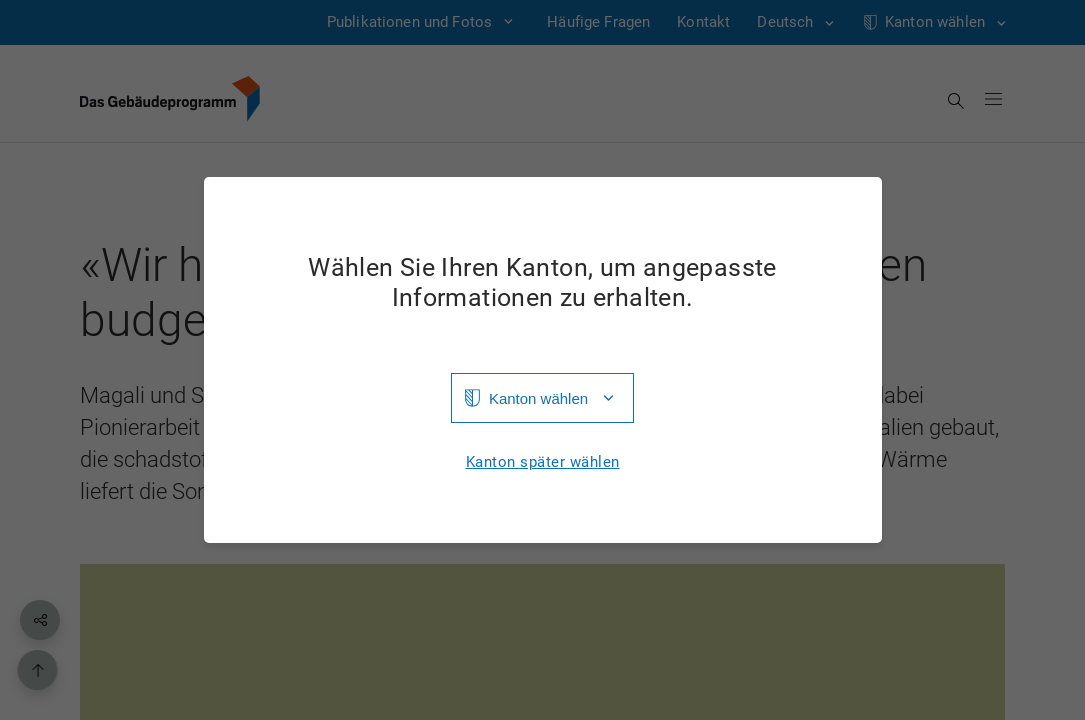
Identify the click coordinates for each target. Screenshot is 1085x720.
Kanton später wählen (543, 462)
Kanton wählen (538, 398)
